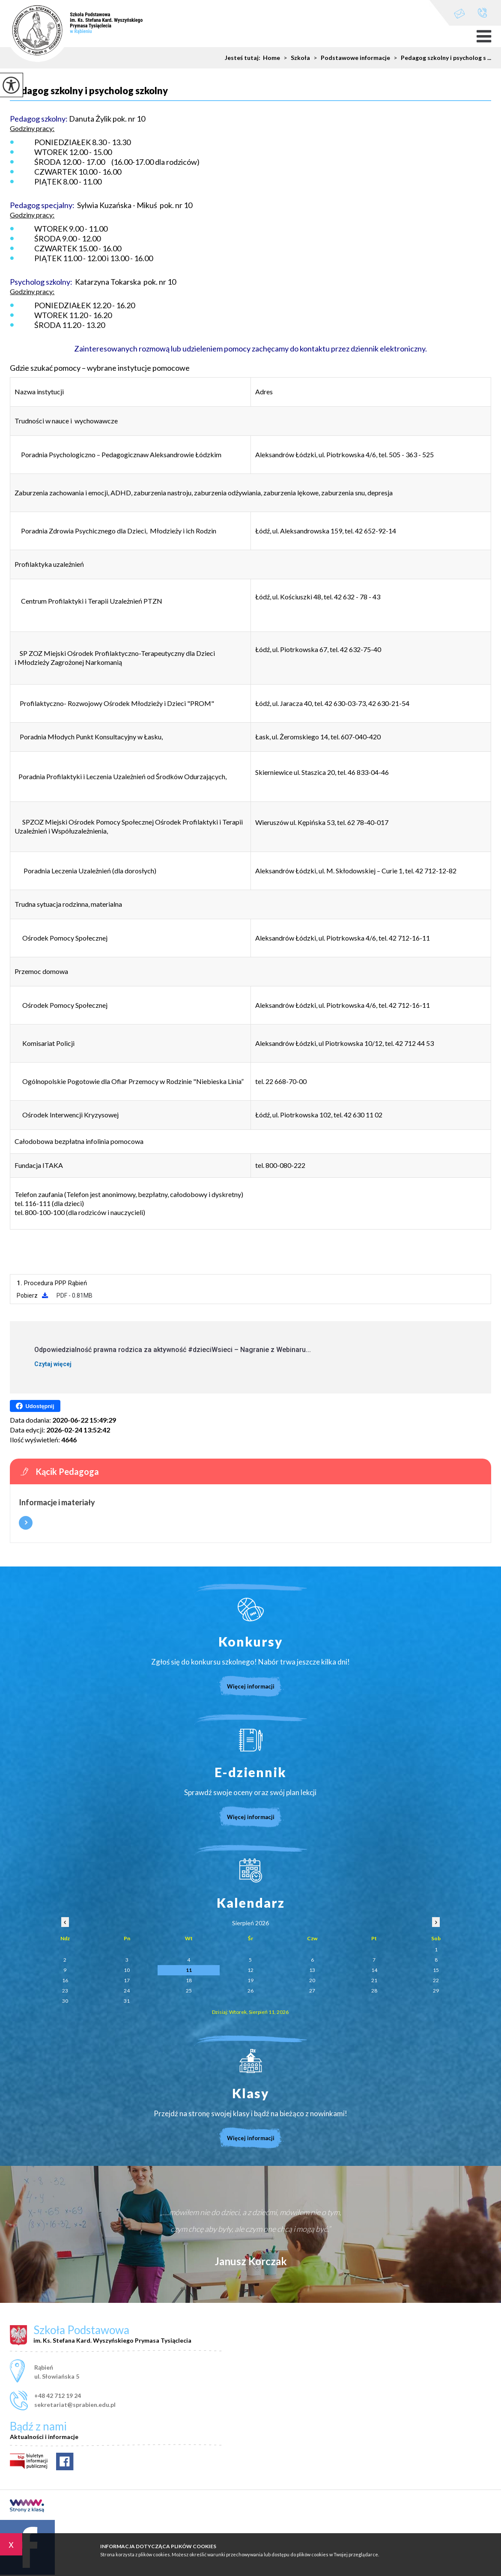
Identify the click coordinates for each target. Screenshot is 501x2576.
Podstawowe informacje (350, 58)
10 (127, 1970)
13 (312, 1970)
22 (436, 1980)
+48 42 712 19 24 (482, 13)
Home (271, 58)
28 (374, 1990)
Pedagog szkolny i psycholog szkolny (89, 91)
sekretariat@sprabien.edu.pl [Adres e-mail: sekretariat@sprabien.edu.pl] (75, 2404)
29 (436, 1990)
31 (127, 2001)
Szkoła (295, 58)
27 (312, 1990)
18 (189, 1980)
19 (250, 1980)
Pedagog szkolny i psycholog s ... (440, 58)
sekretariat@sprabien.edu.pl (459, 13)
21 (374, 1980)
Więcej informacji (26, 1523)
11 (189, 1970)
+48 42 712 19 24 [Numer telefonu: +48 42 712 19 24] (57, 2395)
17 (127, 1980)
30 (65, 2001)
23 (65, 1990)
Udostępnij (35, 1406)
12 (250, 1970)
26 (250, 1990)
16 (65, 1980)
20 (312, 1980)
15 (436, 1970)
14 (374, 1970)
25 (189, 1990)
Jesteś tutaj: (244, 58)
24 (127, 1990)
